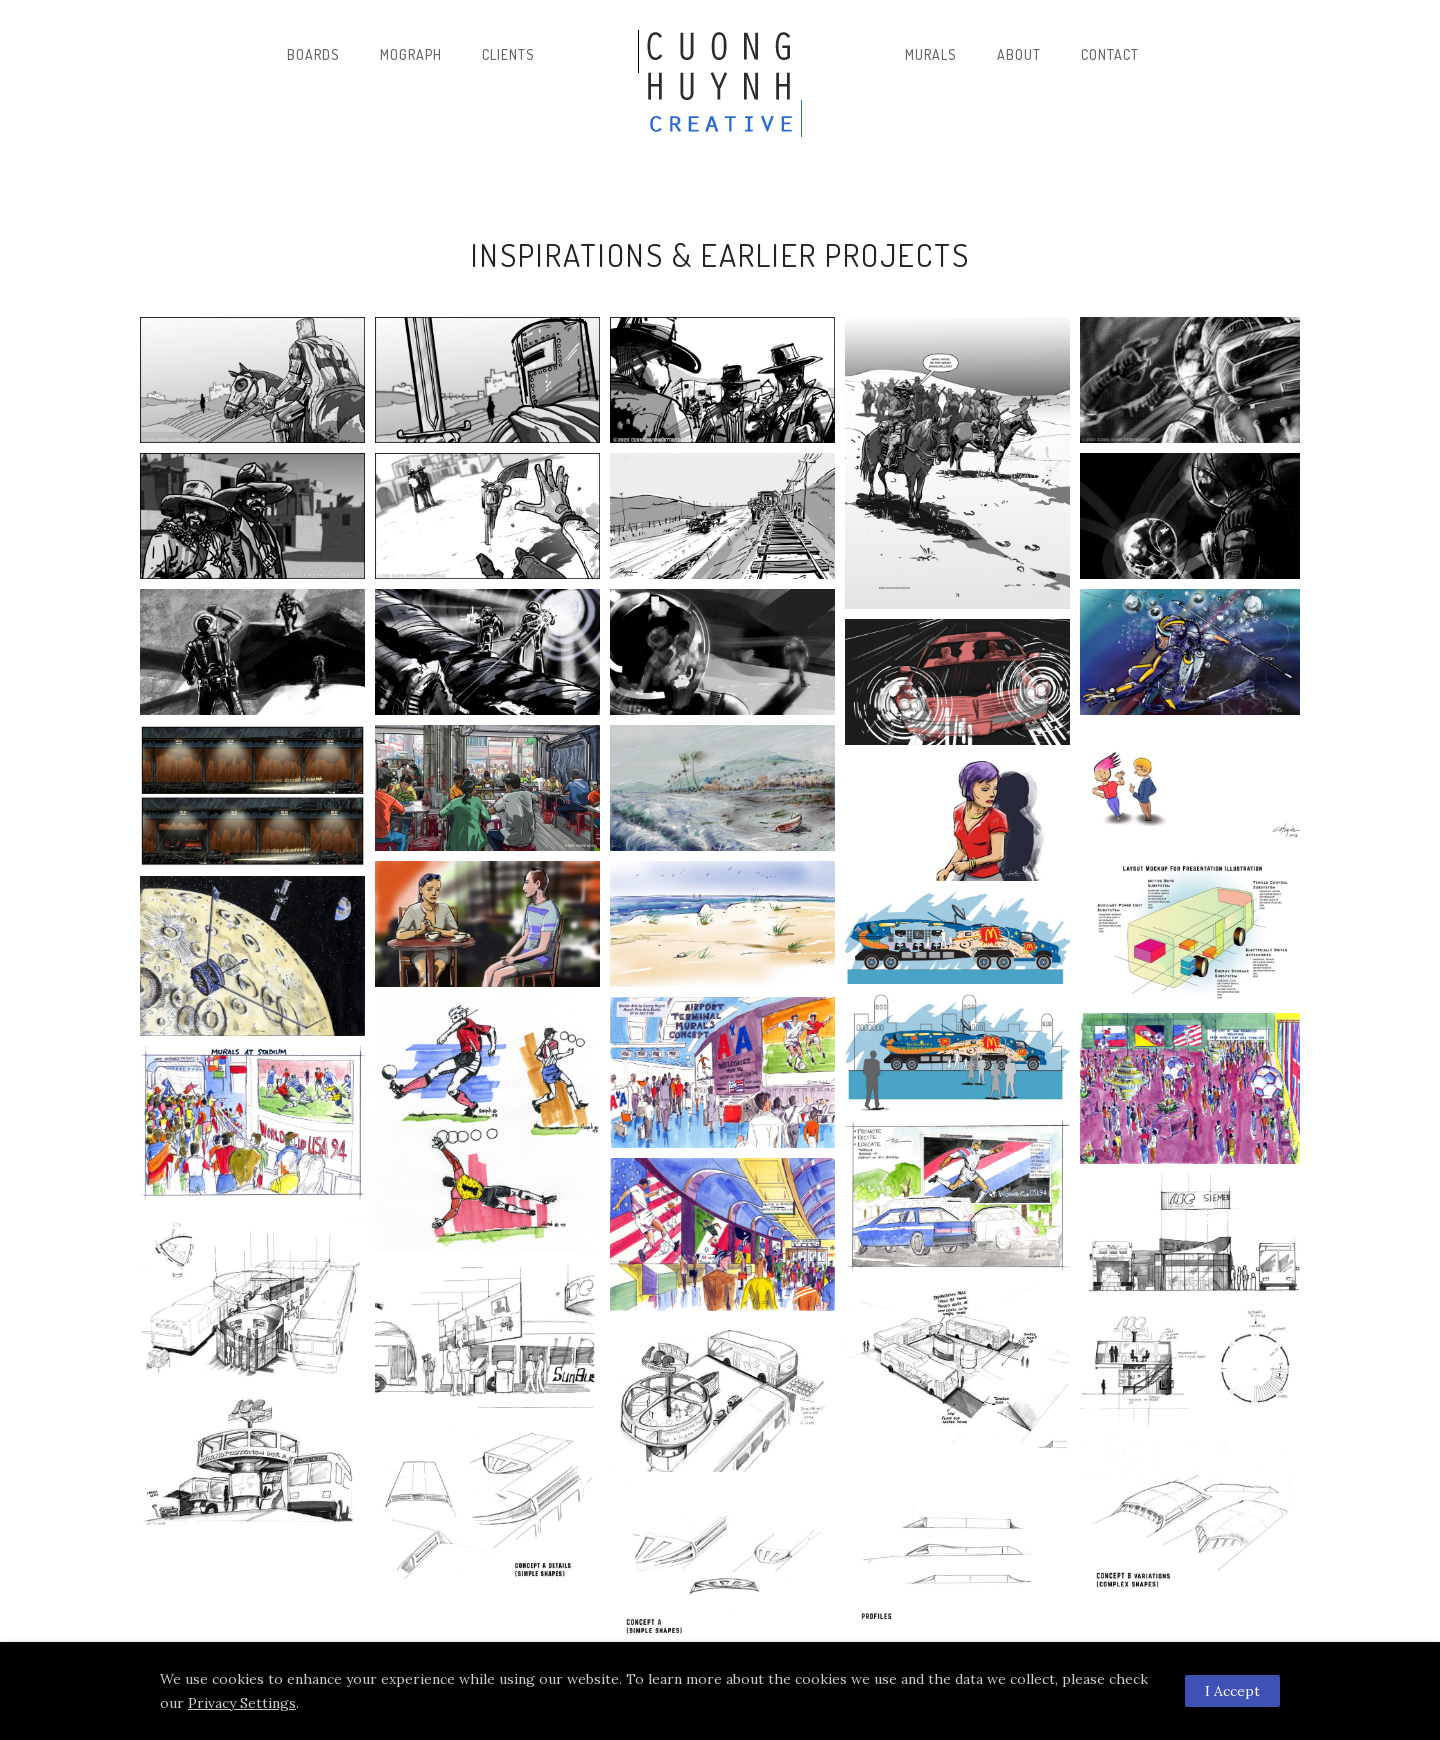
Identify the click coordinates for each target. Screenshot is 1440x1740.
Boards (313, 54)
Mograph (411, 54)
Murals (931, 54)
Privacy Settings (242, 1703)
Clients (508, 54)
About (1019, 54)
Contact (1110, 54)
